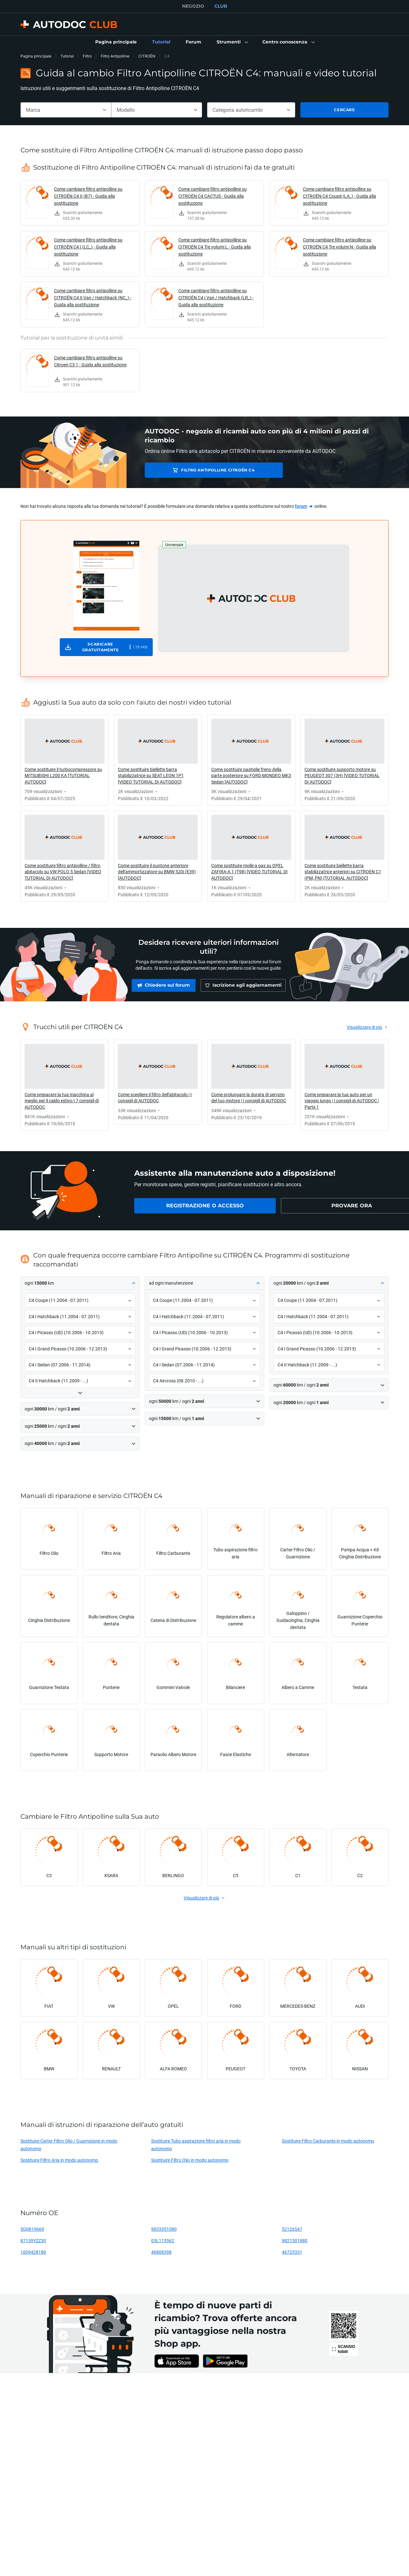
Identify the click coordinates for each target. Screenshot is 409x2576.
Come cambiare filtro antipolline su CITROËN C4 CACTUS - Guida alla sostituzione (212, 196)
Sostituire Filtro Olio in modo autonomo (189, 2160)
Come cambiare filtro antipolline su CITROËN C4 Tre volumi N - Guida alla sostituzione (339, 247)
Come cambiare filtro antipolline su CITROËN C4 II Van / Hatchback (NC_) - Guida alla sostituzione (92, 297)
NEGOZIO (193, 6)
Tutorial (67, 56)
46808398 (161, 2252)
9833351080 (164, 2229)
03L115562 (162, 2240)
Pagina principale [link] (35, 56)
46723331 (292, 2252)
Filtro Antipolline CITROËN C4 (193, 470)
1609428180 (33, 2252)
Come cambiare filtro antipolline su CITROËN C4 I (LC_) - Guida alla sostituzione (88, 247)
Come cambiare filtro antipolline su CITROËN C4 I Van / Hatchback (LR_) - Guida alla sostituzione (216, 297)
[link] (116, 42)
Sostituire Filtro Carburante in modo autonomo (328, 2141)
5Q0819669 (32, 2229)
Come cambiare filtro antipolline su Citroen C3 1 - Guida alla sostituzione (90, 361)
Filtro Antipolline (115, 56)
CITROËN (146, 56)
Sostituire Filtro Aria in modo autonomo (59, 2160)
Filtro (87, 56)
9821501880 (294, 2240)
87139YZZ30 (33, 2240)
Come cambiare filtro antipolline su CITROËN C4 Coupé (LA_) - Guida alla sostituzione (339, 196)
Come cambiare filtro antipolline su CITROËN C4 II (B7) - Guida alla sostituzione (88, 196)
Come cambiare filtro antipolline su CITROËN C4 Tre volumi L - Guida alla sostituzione (214, 247)
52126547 (292, 2229)
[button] (232, 42)
